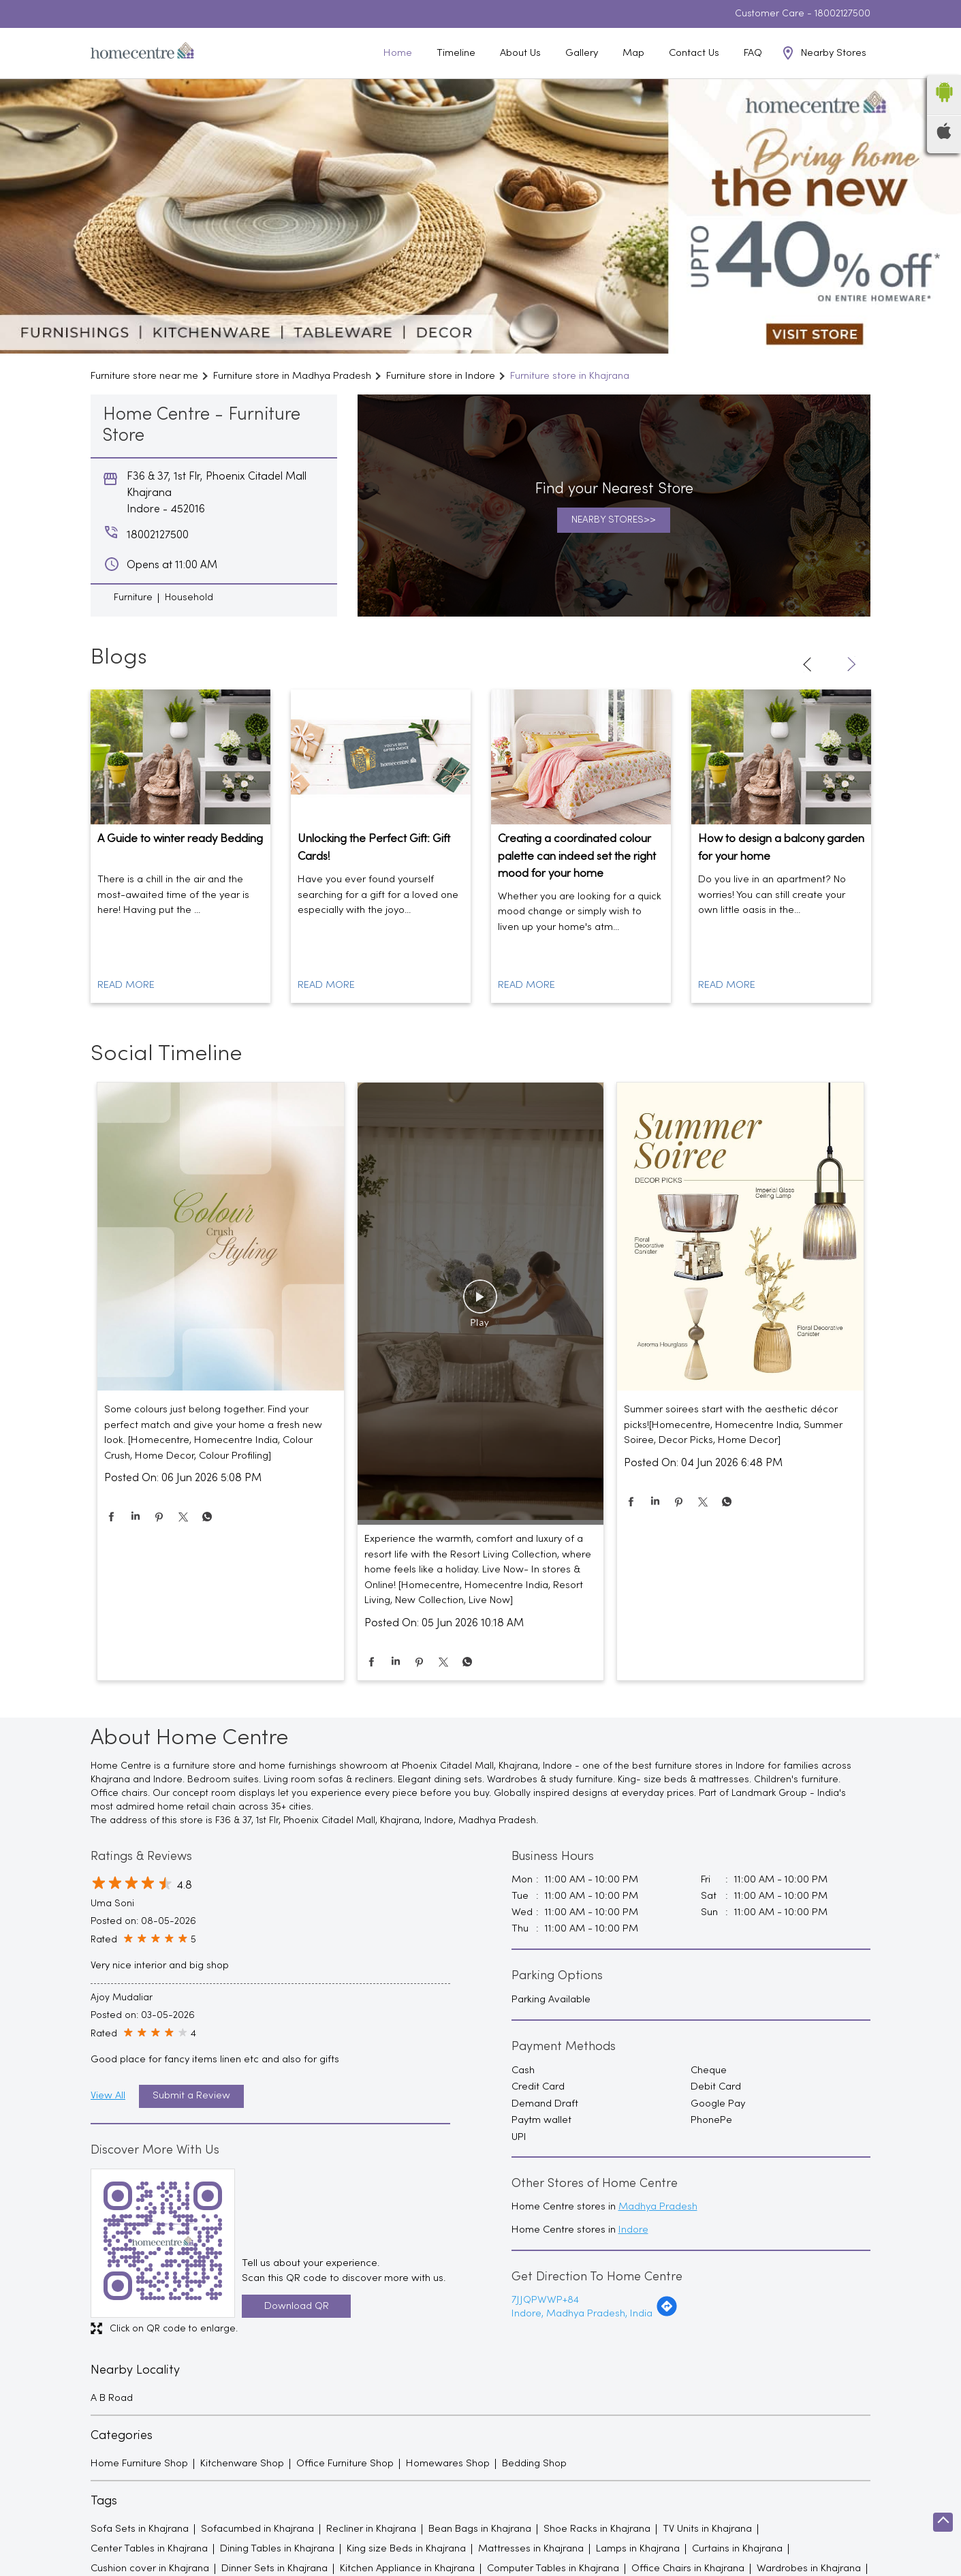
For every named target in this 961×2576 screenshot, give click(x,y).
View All (108, 2095)
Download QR (296, 2306)
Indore (633, 2230)
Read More (126, 985)
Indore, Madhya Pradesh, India (581, 2313)
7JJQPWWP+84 (545, 2300)
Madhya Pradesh (657, 2207)
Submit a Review (191, 2095)
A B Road (112, 2398)
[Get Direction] (667, 2314)
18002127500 (842, 14)
